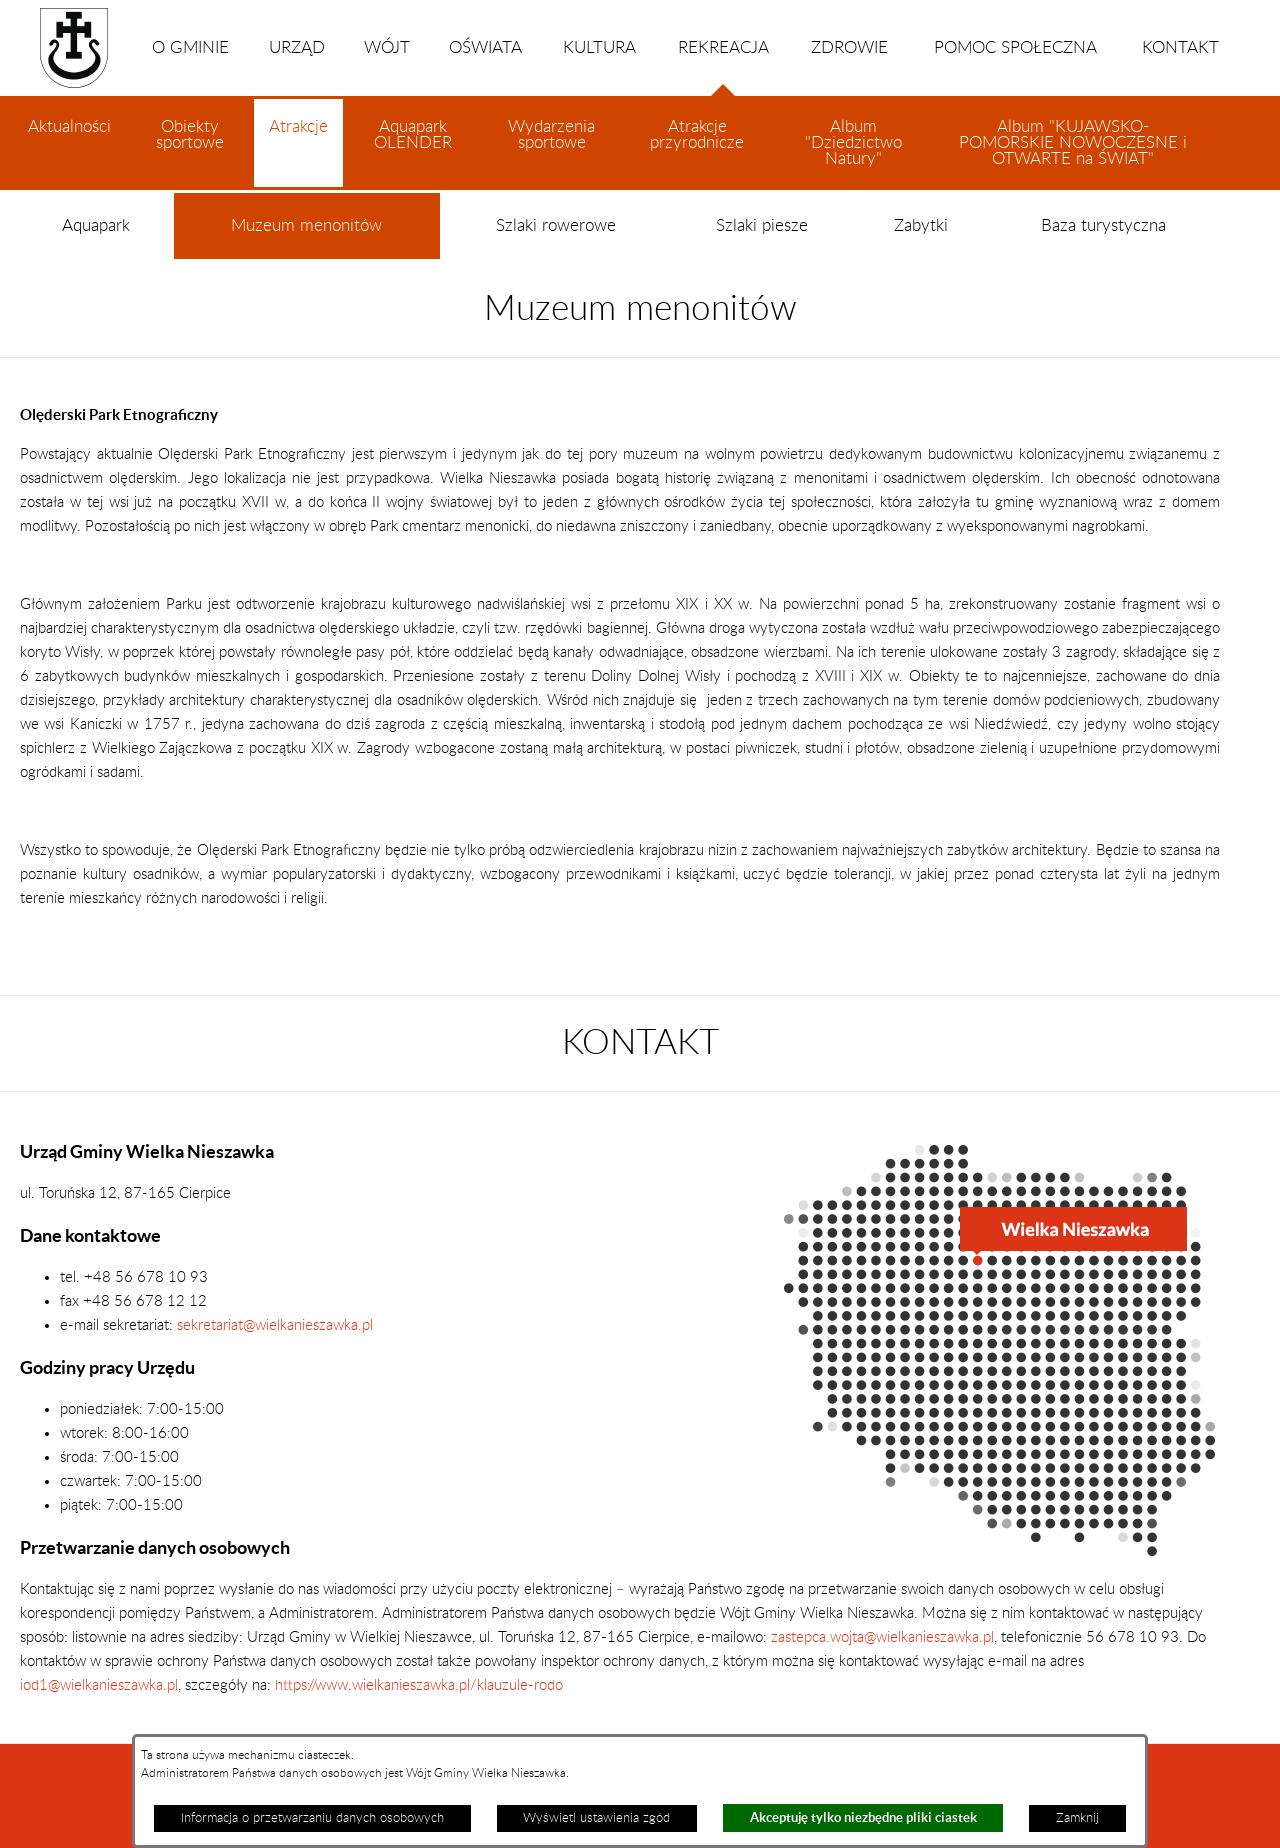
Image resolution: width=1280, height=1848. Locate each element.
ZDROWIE (849, 48)
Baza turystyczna (1103, 226)
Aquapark (96, 226)
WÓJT (387, 48)
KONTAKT (1180, 48)
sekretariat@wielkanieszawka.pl (275, 1325)
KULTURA (599, 48)
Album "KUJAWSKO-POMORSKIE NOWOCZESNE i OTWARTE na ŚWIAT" (1073, 143)
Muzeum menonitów (306, 238)
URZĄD (297, 48)
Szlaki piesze (762, 226)
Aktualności (69, 127)
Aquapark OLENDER (413, 135)
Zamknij (1077, 1818)
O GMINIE (190, 48)
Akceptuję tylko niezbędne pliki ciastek (863, 1817)
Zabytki (921, 226)
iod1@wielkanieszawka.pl (99, 1685)
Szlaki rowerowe (556, 226)
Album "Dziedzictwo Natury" (853, 143)
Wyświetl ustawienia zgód (596, 1818)
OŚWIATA (485, 48)
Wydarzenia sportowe (551, 135)
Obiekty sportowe (190, 135)
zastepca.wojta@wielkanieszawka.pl (882, 1637)
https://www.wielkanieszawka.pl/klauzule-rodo (417, 1685)
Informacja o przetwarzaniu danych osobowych (312, 1818)
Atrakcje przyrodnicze (697, 135)
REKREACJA (723, 68)
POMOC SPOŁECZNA (1015, 48)
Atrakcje (298, 153)
